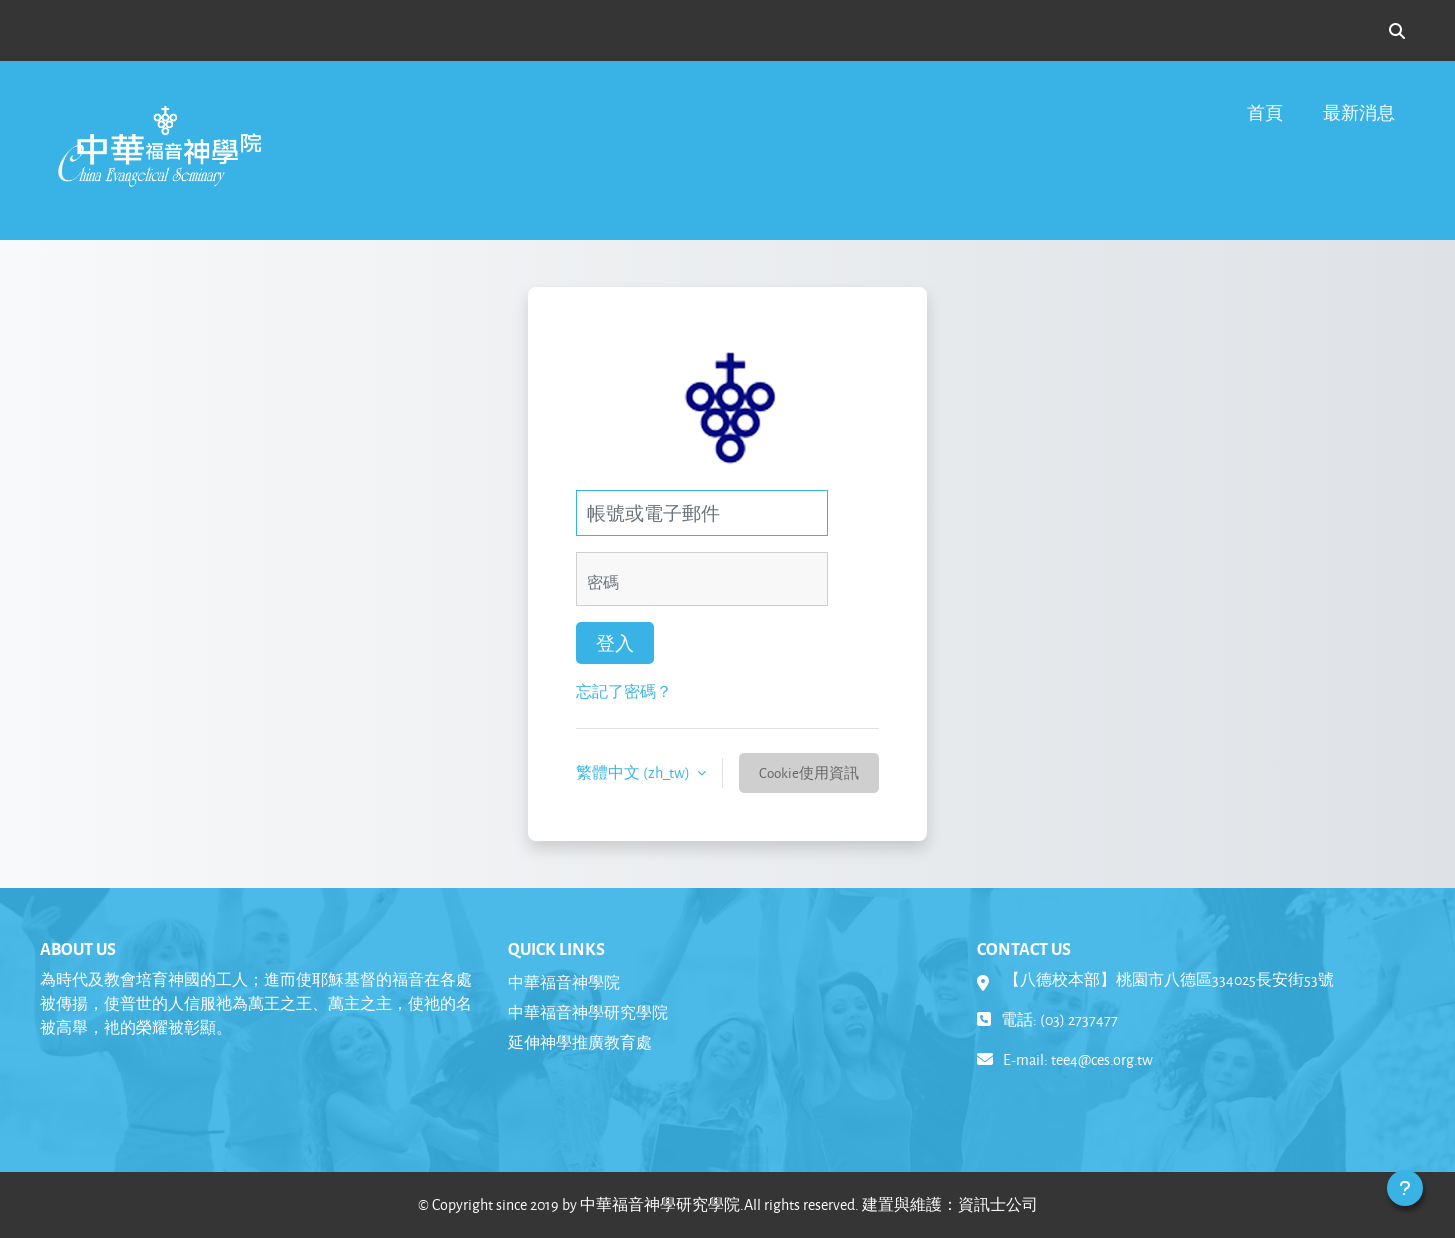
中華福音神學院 (564, 982)
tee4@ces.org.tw (1102, 1059)
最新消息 (1359, 112)
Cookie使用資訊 (809, 772)
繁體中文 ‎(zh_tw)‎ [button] (634, 772)
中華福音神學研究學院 (588, 1012)
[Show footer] (1405, 1188)
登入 (615, 643)
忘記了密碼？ (624, 691)
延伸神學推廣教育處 (580, 1042)
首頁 (1265, 112)
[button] (1397, 31)
